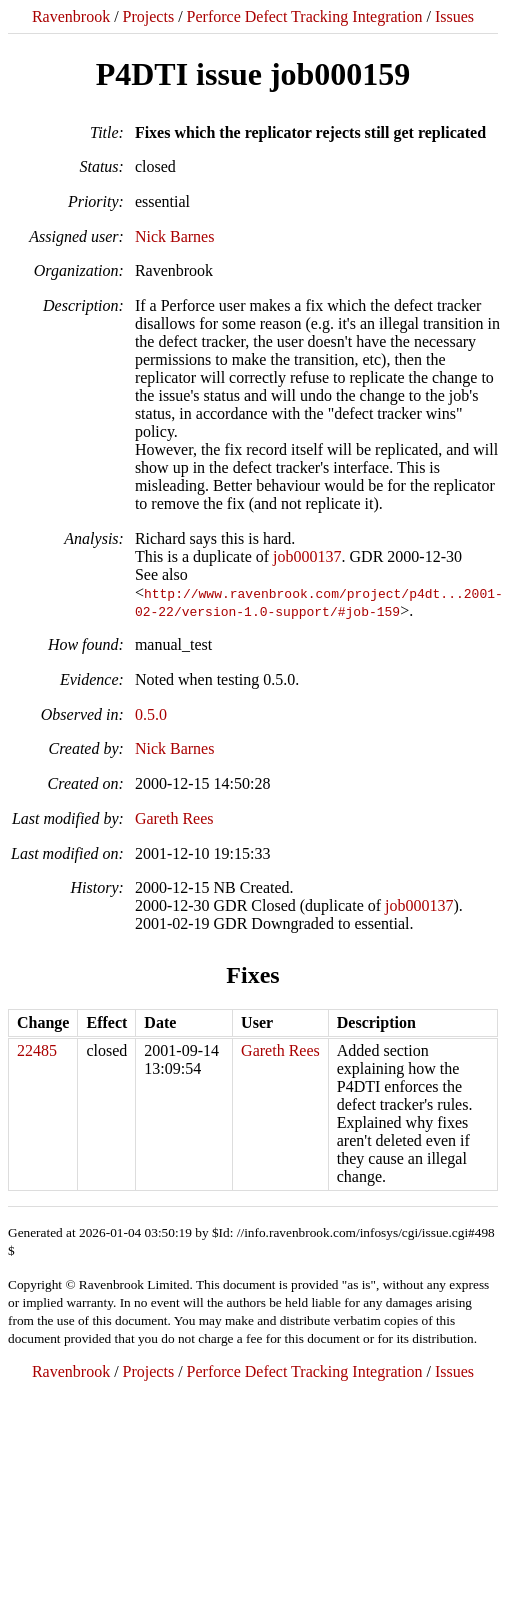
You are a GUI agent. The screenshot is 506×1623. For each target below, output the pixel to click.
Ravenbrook (71, 16)
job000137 (307, 556)
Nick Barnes (175, 236)
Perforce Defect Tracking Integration (305, 16)
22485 (37, 1050)
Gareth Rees (174, 818)
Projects (149, 16)
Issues (454, 16)
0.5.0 (151, 714)
